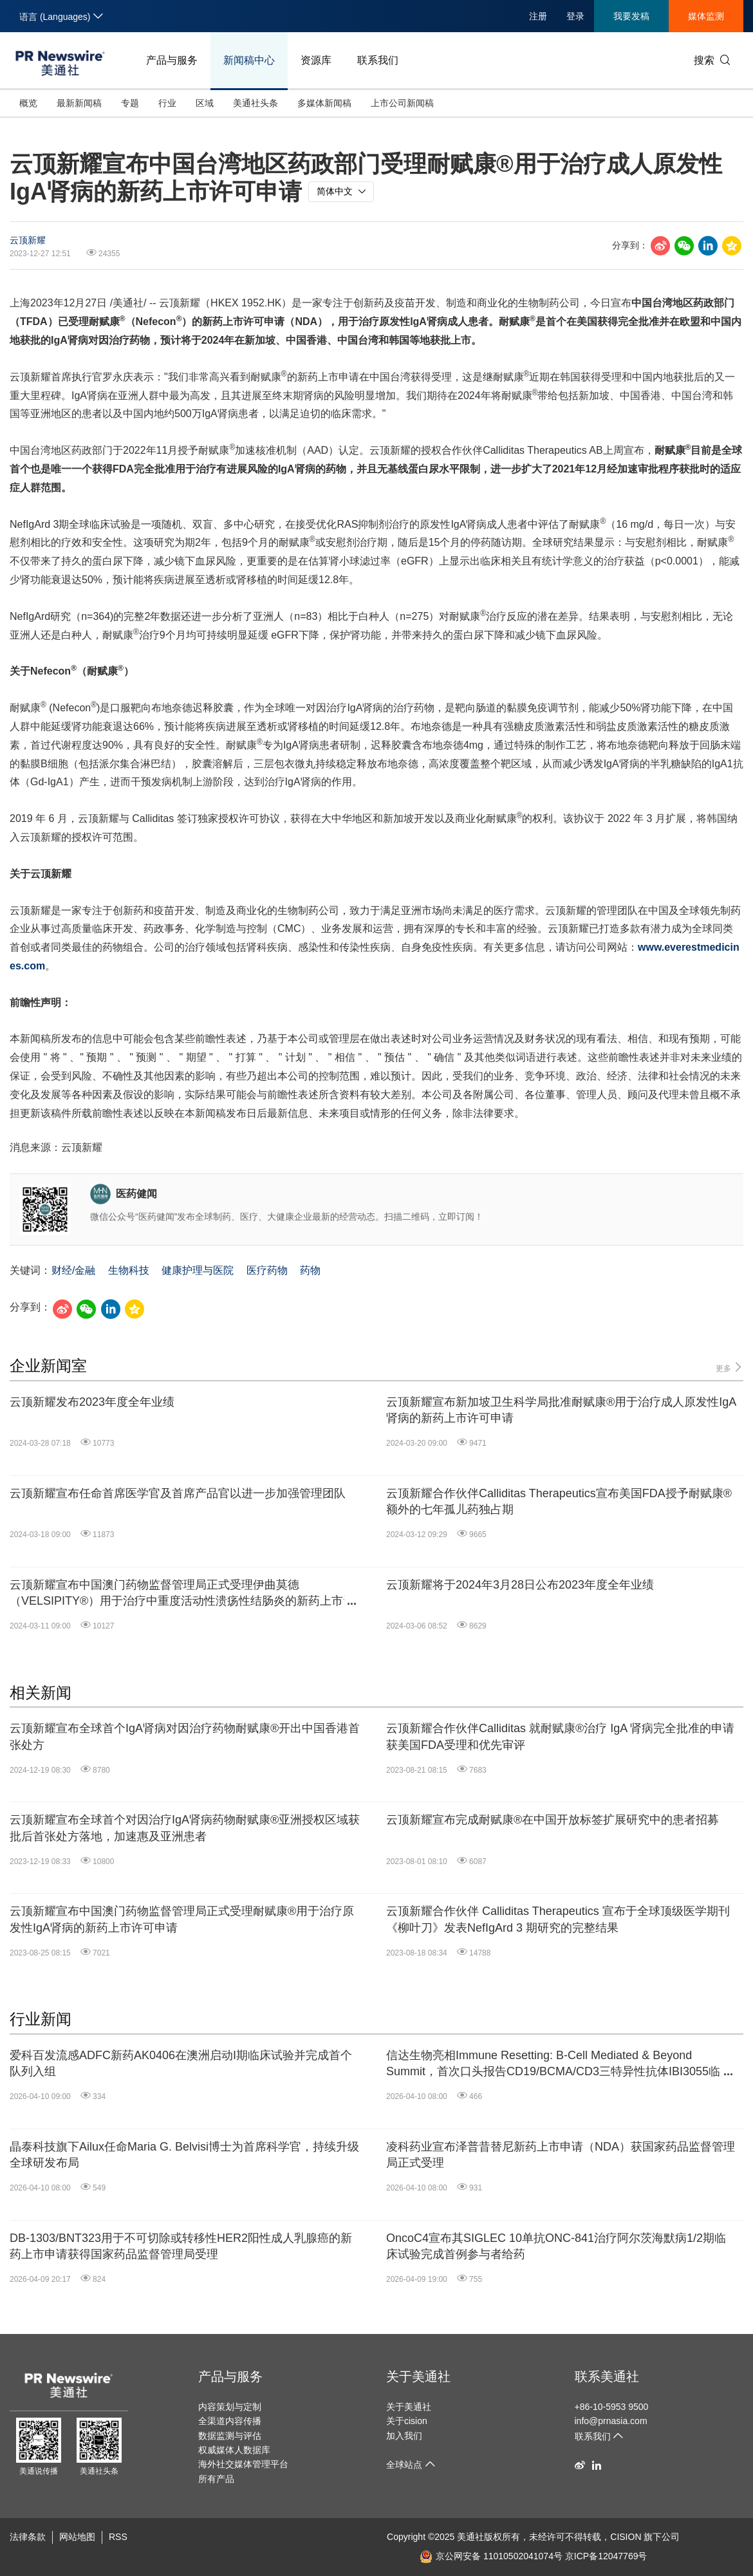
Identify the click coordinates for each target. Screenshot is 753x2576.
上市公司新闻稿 (402, 103)
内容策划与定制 (229, 2407)
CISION (625, 2537)
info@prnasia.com (611, 2421)
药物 (310, 1270)
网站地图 (77, 2537)
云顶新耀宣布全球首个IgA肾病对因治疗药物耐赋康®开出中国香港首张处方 (185, 1736)
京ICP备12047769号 (606, 2556)
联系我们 (377, 60)
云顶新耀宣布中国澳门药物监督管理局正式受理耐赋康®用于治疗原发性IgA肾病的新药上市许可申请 (182, 1919)
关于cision (406, 2421)
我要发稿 (631, 16)
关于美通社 (418, 2376)
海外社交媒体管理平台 (243, 2464)
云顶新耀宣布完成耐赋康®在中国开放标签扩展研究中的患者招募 (552, 1819)
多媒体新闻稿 (324, 103)
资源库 (316, 60)
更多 (729, 1367)
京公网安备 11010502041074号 (491, 2556)
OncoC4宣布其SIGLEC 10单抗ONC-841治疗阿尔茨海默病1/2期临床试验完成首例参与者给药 (556, 2246)
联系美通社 (607, 2376)
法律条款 (28, 2537)
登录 (575, 16)
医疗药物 (267, 1270)
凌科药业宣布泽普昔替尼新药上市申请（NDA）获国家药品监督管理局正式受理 (560, 2154)
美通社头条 (255, 103)
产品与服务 (172, 60)
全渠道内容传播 (229, 2421)
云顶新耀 (28, 240)
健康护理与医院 (198, 1270)
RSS (118, 2537)
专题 (130, 103)
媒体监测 (706, 16)
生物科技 (128, 1270)
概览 (28, 103)
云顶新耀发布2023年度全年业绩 (92, 1401)
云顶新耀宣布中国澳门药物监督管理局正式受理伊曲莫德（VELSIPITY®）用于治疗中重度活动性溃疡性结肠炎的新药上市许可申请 (182, 1593)
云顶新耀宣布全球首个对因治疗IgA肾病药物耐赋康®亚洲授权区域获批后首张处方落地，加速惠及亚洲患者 (185, 1827)
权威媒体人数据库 (234, 2450)
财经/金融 (73, 1270)
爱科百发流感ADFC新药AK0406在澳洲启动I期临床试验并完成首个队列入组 (181, 2063)
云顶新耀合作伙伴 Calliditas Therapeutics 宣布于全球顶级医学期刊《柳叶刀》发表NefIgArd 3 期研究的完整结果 (558, 1919)
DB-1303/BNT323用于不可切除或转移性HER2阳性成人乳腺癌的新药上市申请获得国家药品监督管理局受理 (181, 2246)
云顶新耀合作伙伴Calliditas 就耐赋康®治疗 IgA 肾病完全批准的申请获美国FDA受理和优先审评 (560, 1736)
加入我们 (404, 2436)
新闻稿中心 (249, 60)
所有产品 (216, 2479)
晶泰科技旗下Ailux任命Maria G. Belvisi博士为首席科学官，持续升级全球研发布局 (184, 2154)
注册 (538, 16)
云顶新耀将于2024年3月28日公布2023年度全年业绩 (520, 1584)
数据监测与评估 (229, 2436)
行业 (167, 103)
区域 (205, 103)
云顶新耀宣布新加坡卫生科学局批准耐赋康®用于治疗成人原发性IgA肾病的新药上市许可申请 (561, 1409)
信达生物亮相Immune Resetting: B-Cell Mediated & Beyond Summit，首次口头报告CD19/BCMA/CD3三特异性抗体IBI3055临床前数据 (559, 2064)
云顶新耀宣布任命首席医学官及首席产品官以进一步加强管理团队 (178, 1493)
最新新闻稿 (79, 103)
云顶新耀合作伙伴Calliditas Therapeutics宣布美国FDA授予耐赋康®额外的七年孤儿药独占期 (559, 1501)
